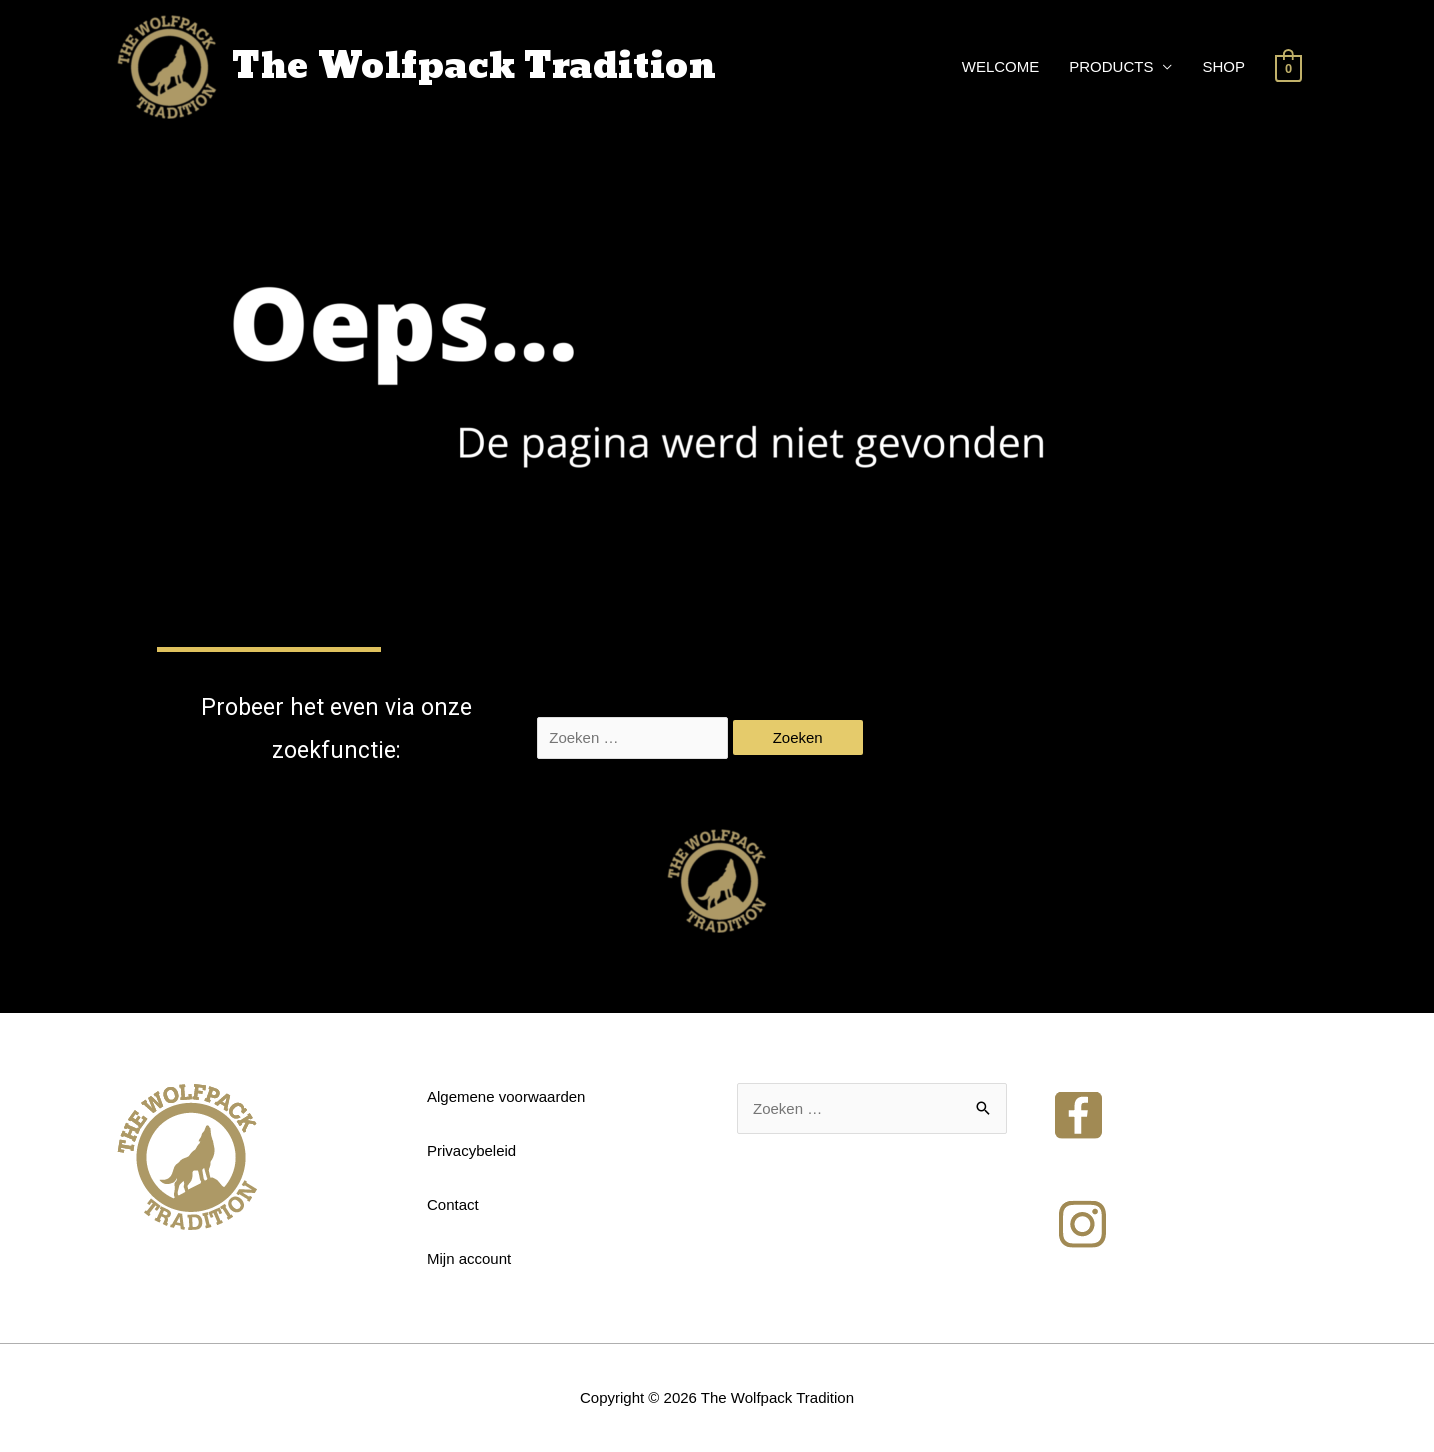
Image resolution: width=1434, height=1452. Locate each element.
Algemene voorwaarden (506, 1096)
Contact (453, 1204)
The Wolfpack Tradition (474, 67)
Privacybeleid (471, 1150)
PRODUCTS (1111, 66)
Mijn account (469, 1258)
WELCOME (1001, 66)
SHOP (1223, 66)
